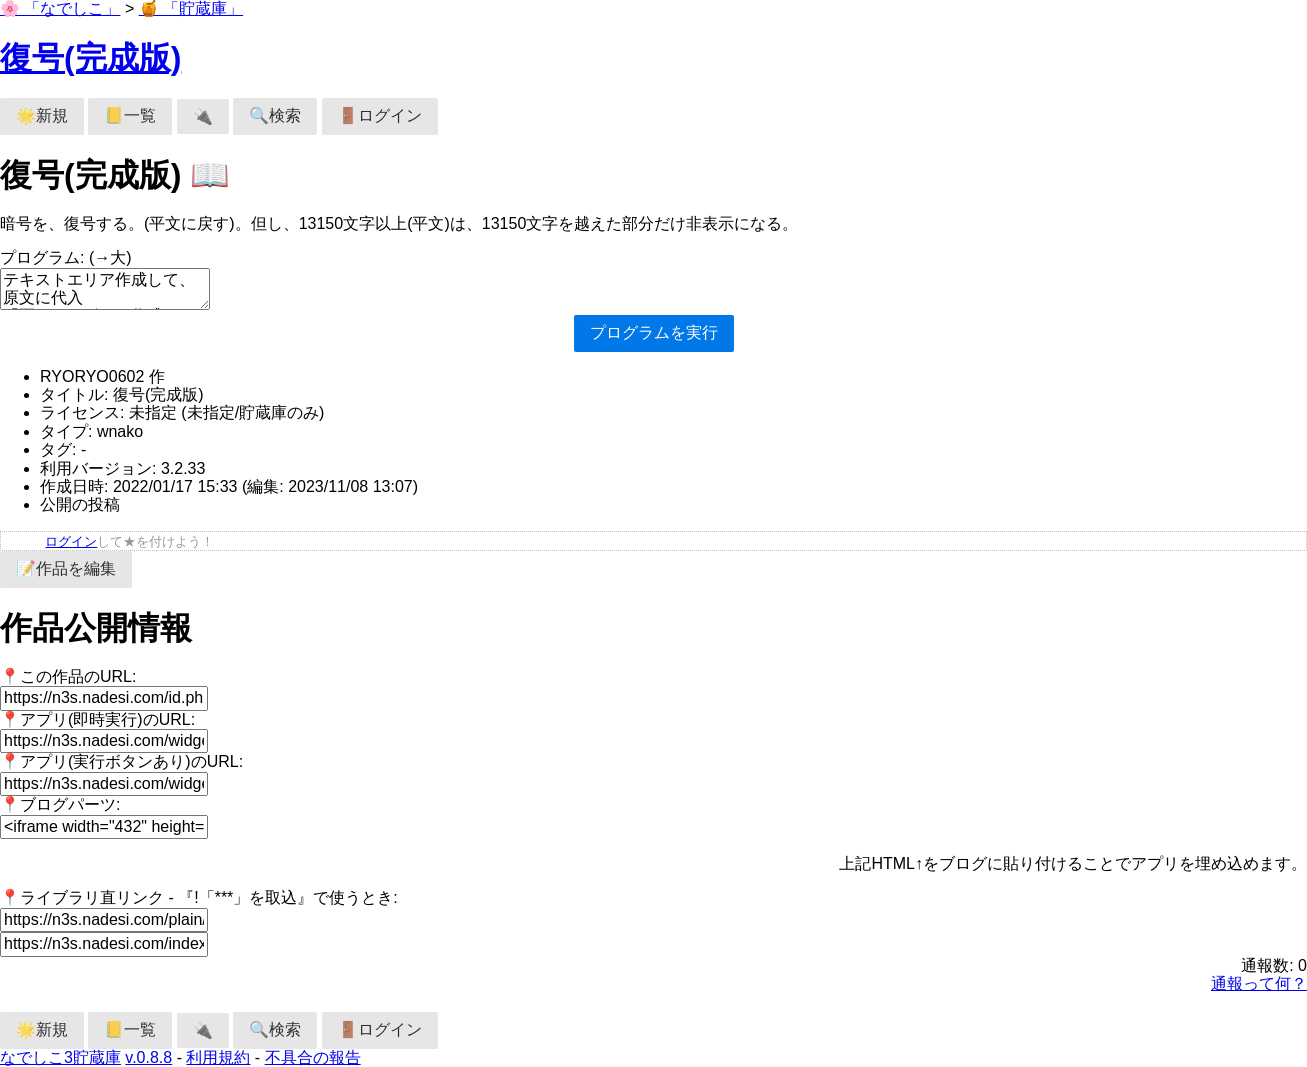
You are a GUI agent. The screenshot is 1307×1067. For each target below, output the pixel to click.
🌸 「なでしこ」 (60, 8)
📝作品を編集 (66, 568)
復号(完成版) (90, 58)
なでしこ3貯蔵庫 (60, 1057)
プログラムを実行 (654, 332)
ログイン (71, 541)
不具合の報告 (313, 1057)
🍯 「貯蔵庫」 (191, 8)
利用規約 (218, 1057)
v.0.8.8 (148, 1057)
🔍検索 (275, 115)
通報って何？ (1259, 983)
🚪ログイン (380, 115)
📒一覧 (130, 115)
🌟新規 (42, 115)
